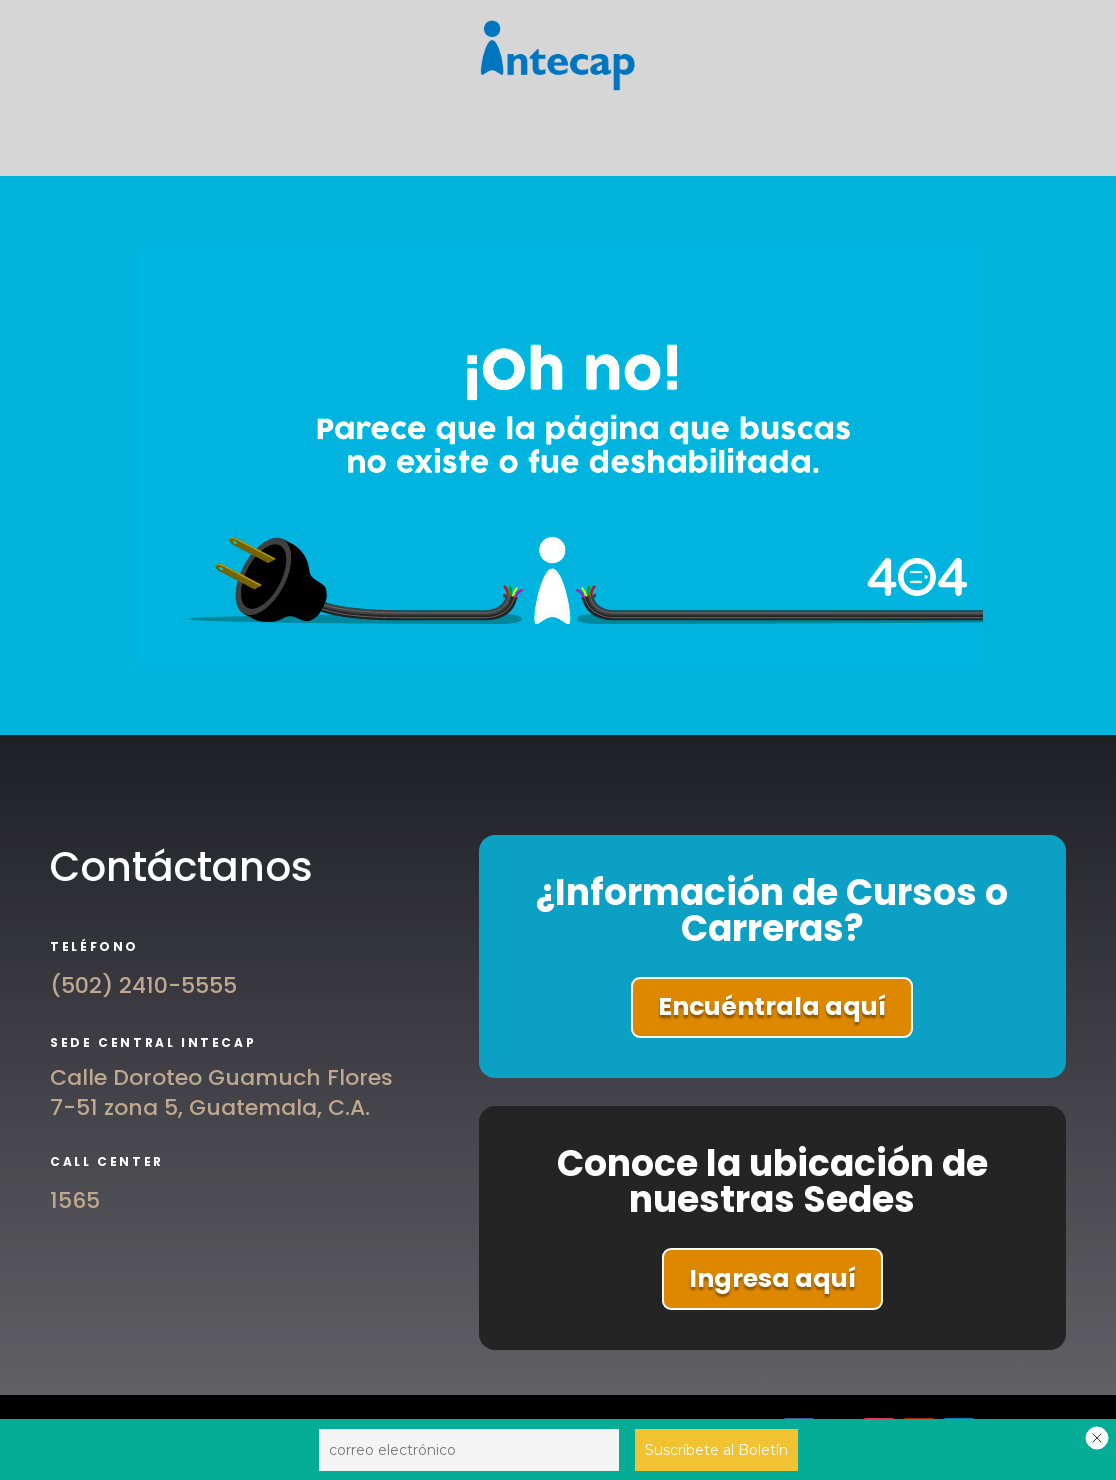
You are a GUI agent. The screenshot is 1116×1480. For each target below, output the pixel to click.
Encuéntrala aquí (772, 1006)
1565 (75, 1200)
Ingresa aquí (772, 1278)
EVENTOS (836, 117)
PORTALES (598, 147)
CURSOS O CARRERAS (485, 117)
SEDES (756, 117)
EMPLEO (1040, 117)
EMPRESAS (499, 147)
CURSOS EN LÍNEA (647, 117)
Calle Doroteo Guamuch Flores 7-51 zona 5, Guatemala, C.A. (221, 1093)
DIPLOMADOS (940, 117)
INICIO (47, 117)
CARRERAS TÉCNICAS (291, 117)
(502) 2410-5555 (143, 985)
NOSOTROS (132, 117)
